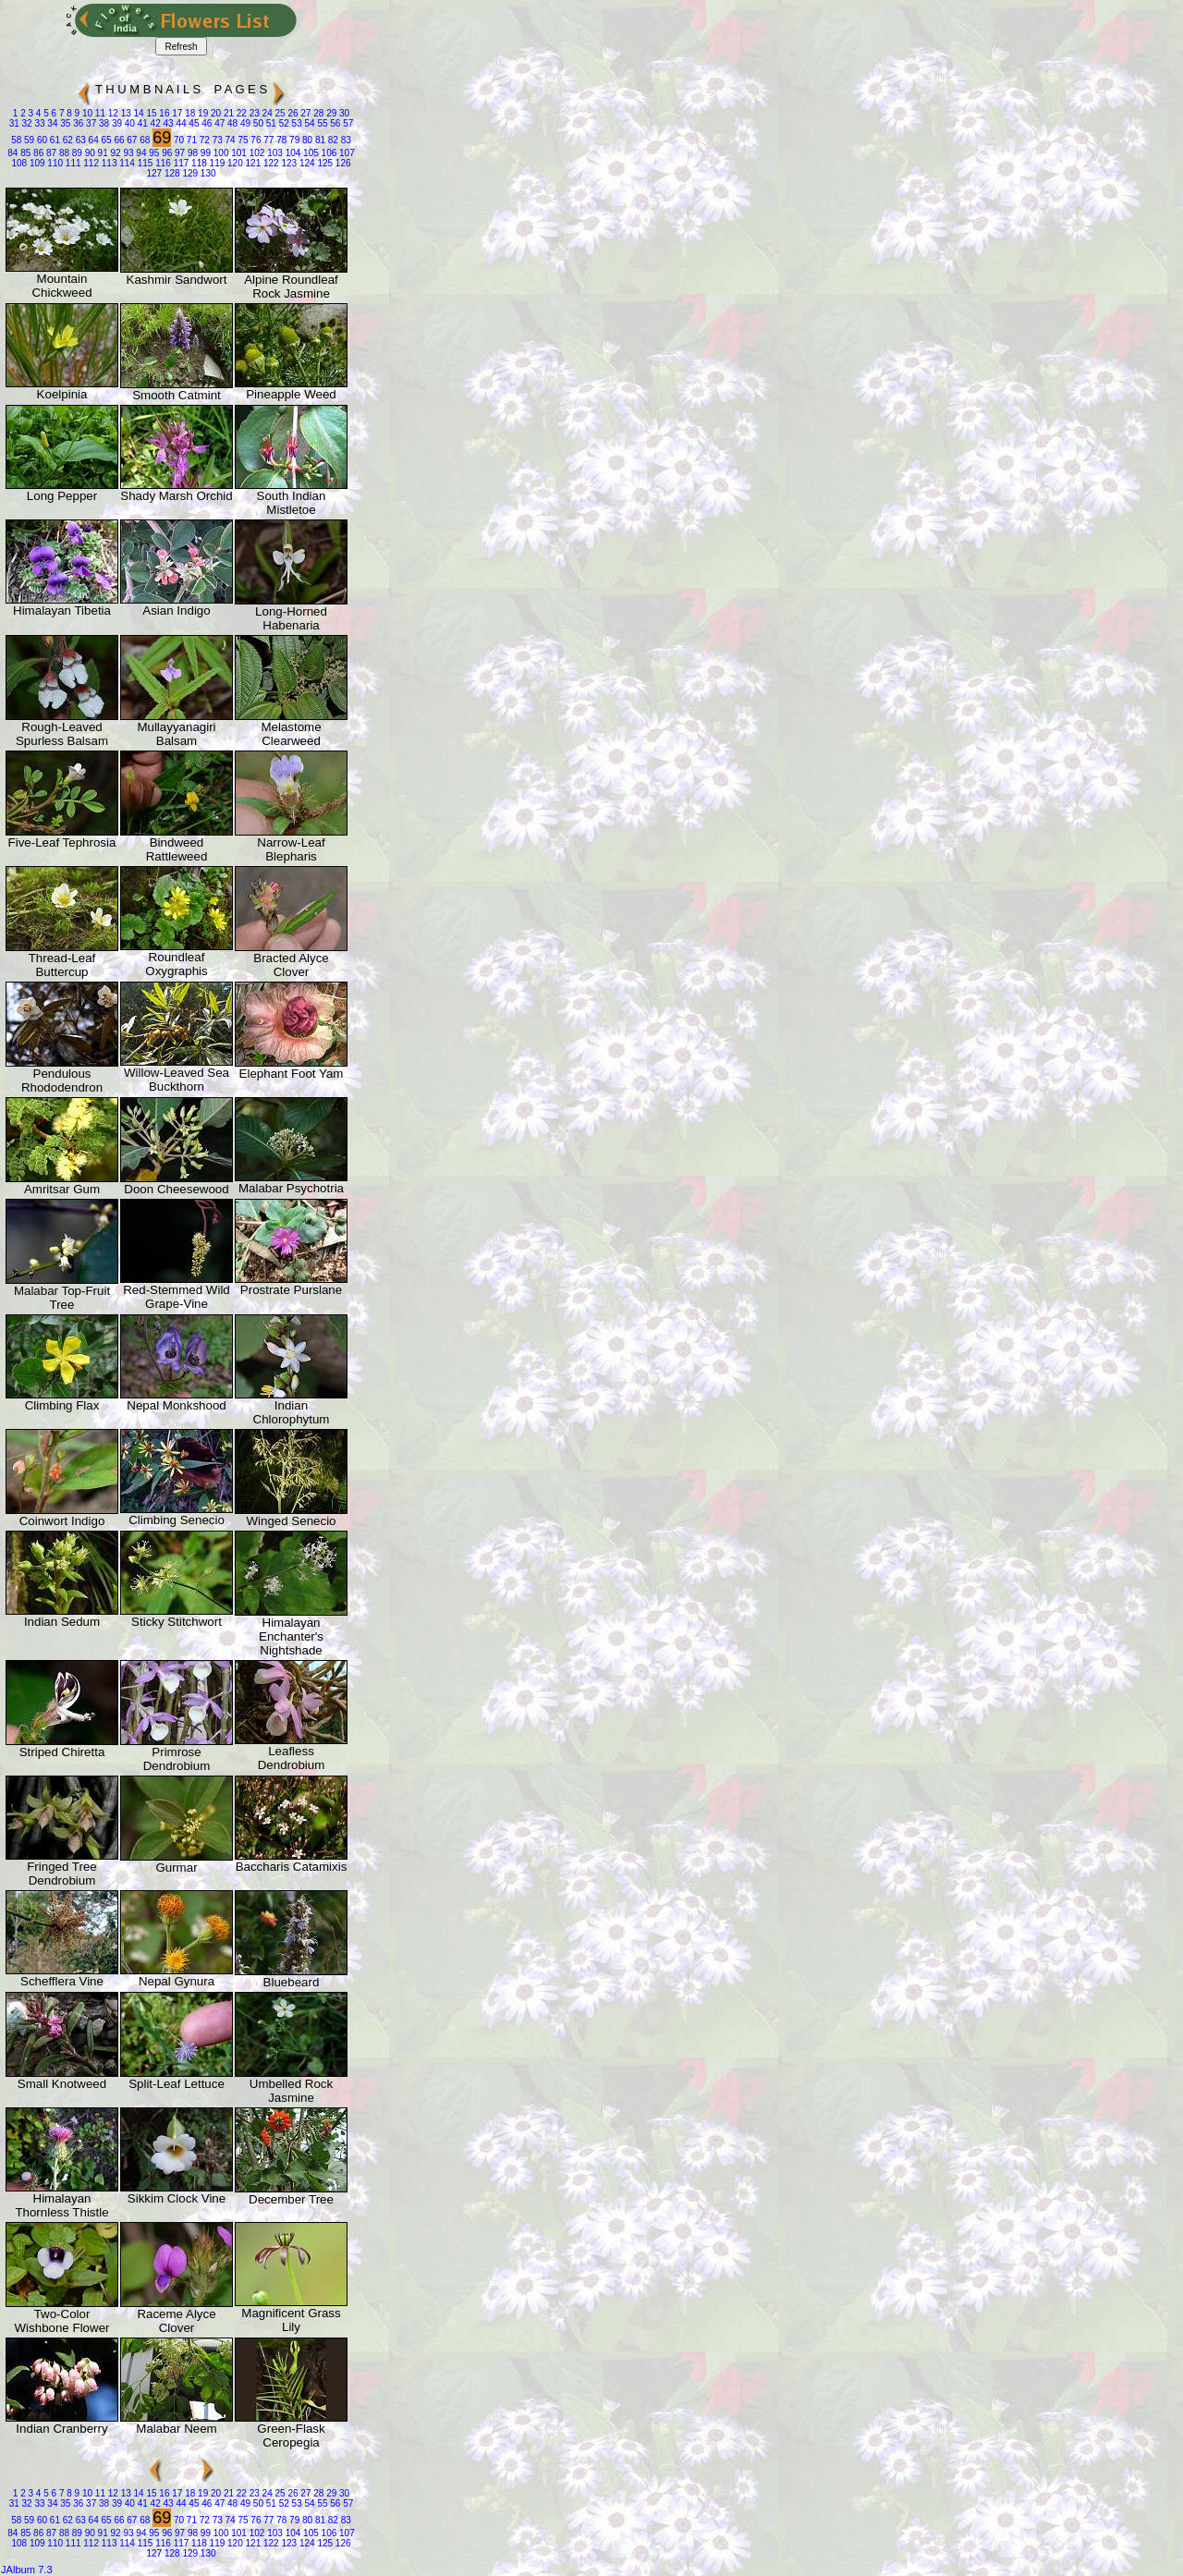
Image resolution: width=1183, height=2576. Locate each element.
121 (252, 163)
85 (24, 153)
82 (331, 140)
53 (295, 123)
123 (288, 163)
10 (85, 113)
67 (131, 140)
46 (205, 123)
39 (115, 123)
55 (321, 123)
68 (143, 140)
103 (273, 153)
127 (154, 173)
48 (231, 123)
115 (143, 163)
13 (124, 113)
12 (111, 113)
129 (189, 173)
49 (244, 123)
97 (178, 153)
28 (317, 113)
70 (177, 140)
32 (25, 123)
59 (27, 140)
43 (167, 123)
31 (14, 123)
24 (266, 113)
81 (318, 140)
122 (269, 163)
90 (88, 153)
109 (35, 163)
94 (140, 153)
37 (89, 123)
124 (305, 163)
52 (282, 123)
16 (163, 113)
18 (188, 113)
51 (269, 123)
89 (75, 153)
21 (227, 113)
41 (141, 123)
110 (54, 163)
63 (79, 140)
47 (218, 123)
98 (191, 153)
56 (334, 123)
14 (137, 113)
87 (49, 153)
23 (253, 113)
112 (90, 163)
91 (101, 153)
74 (229, 140)
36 (76, 123)
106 (327, 153)
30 (342, 113)
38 (102, 123)
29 (329, 113)
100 (219, 153)
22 (240, 113)
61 (53, 140)
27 (305, 113)
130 (206, 173)
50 (256, 123)
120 (233, 163)
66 (118, 140)
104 (291, 153)
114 (125, 163)
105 (309, 153)
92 (114, 153)
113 (107, 163)
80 (305, 140)
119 (216, 163)
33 (38, 123)
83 (344, 140)
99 (204, 153)
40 (128, 123)
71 (190, 140)
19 (201, 113)
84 (12, 153)
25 (279, 113)
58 (16, 140)
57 (346, 123)
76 (255, 140)
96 (165, 153)
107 (345, 153)
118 (197, 163)
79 (293, 140)
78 (280, 140)
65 (105, 140)
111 (71, 163)
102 (255, 153)
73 (216, 140)
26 (292, 113)
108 (19, 163)
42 (154, 123)
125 (324, 163)
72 (203, 140)
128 (170, 173)
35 (64, 123)
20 (214, 113)
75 (242, 140)
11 (98, 113)
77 (268, 140)
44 (180, 123)
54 (308, 123)
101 (237, 153)
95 (152, 153)
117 (180, 163)
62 (66, 140)
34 (51, 123)
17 (175, 113)
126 (341, 163)
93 (127, 153)
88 (62, 153)
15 (150, 113)
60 (40, 140)
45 (193, 123)
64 (92, 140)
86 (36, 153)
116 (161, 163)
